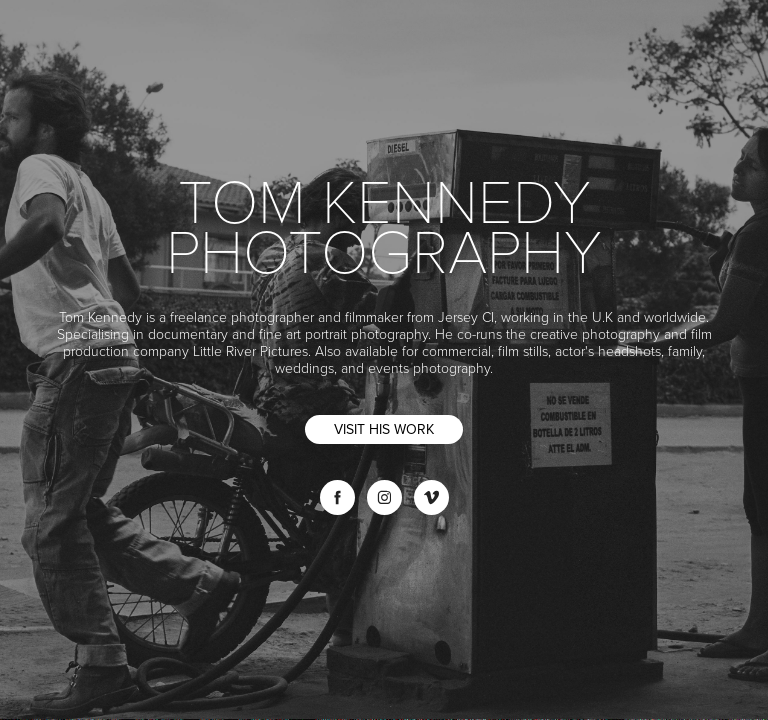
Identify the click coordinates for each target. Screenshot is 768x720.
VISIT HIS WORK (384, 429)
